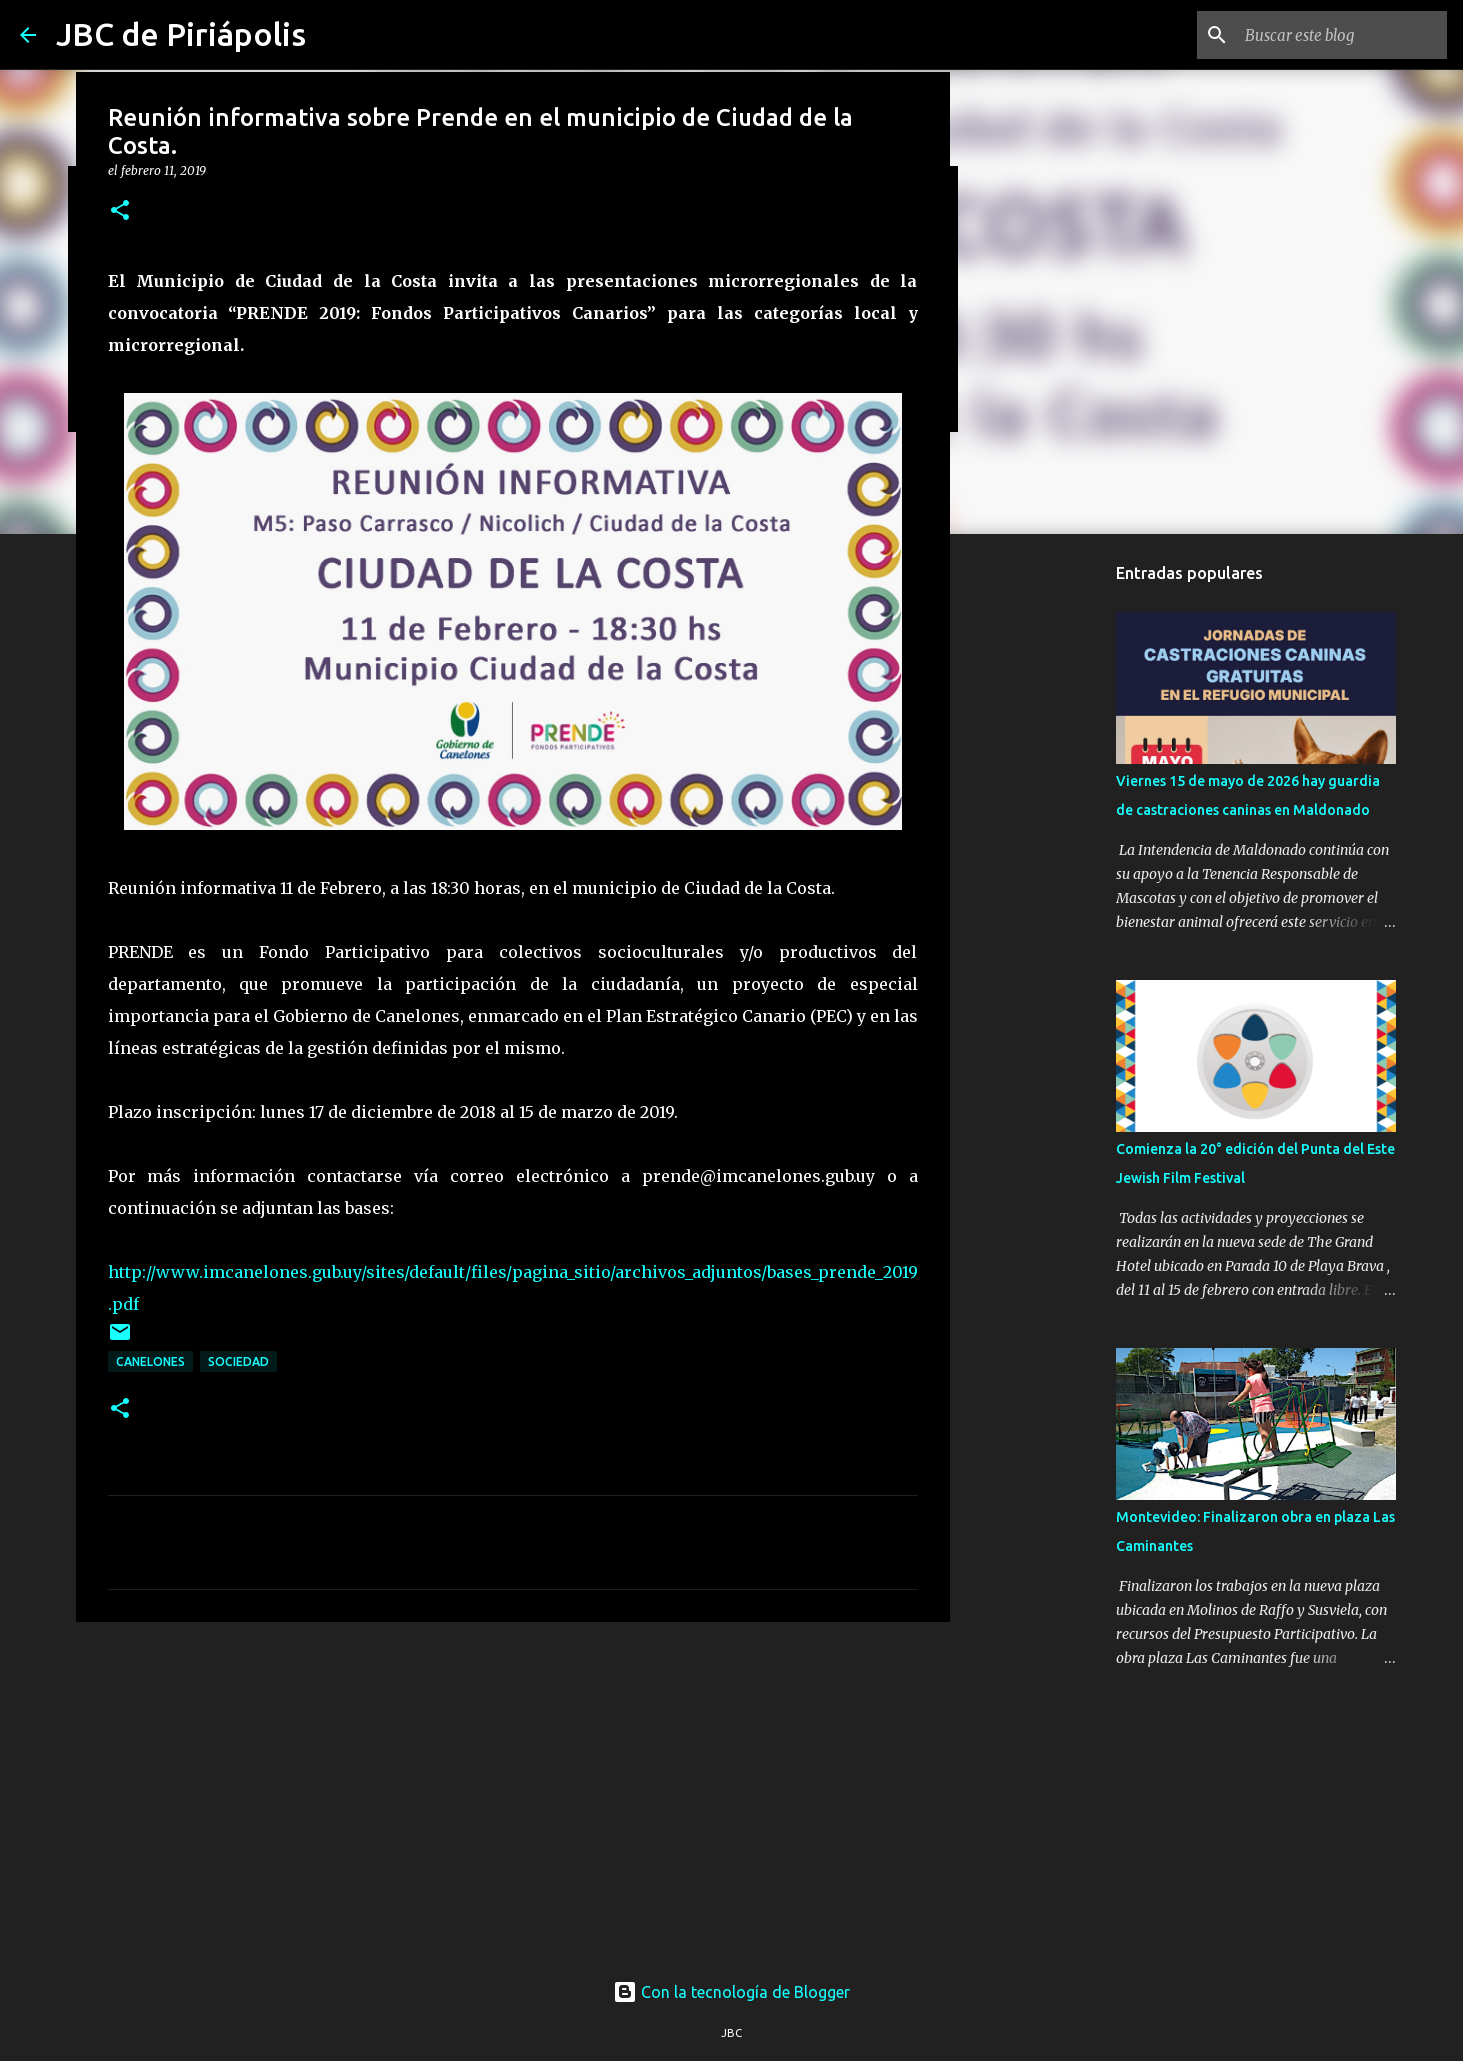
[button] (120, 211)
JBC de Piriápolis (181, 34)
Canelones (150, 1361)
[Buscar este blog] (1342, 35)
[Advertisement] (513, 1792)
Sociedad (238, 1361)
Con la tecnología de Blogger (731, 1992)
